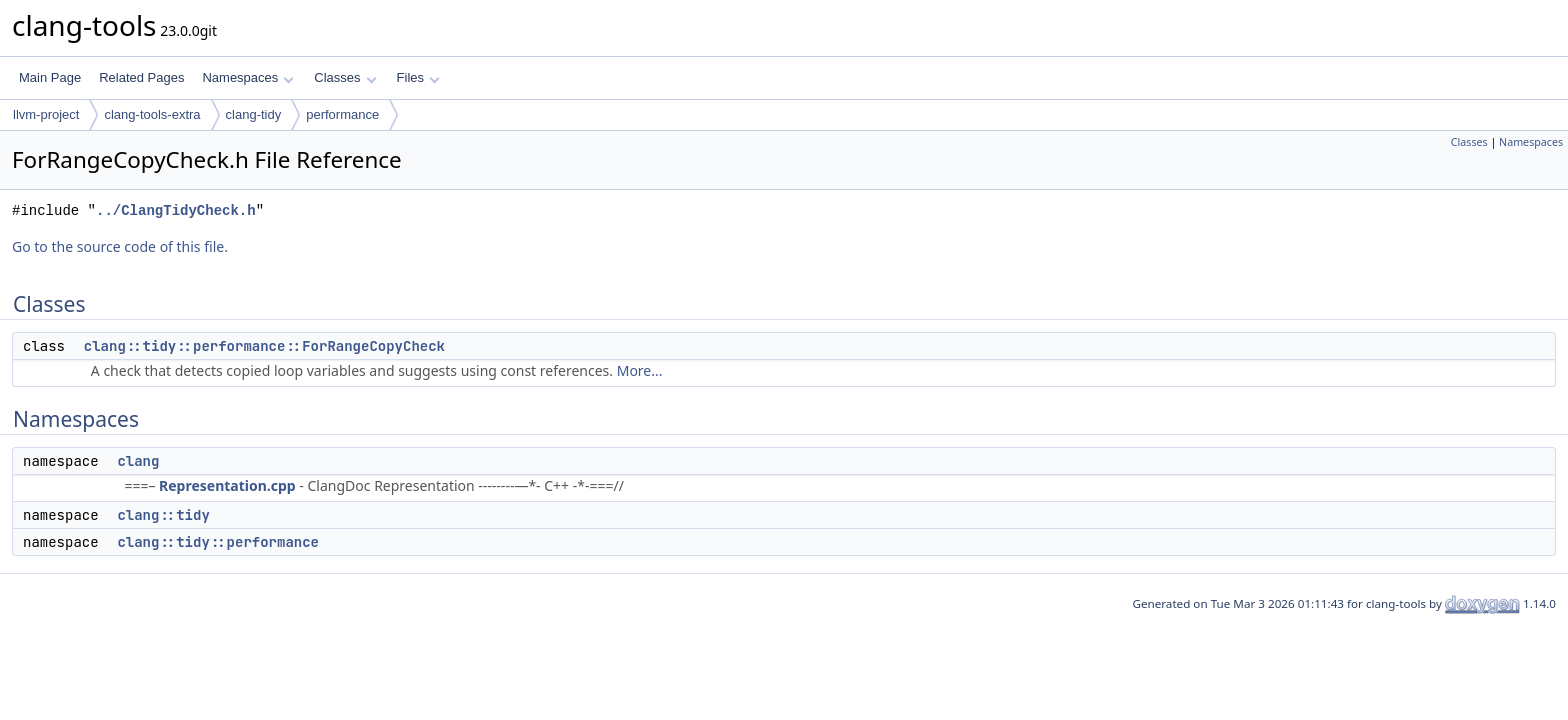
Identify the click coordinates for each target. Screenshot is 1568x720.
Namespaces (247, 77)
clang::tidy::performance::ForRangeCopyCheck (264, 346)
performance (342, 114)
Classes (345, 77)
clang (138, 461)
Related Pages (141, 77)
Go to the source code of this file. (120, 246)
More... (640, 370)
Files (418, 77)
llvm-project (46, 114)
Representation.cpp (227, 485)
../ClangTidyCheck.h (176, 210)
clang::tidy (163, 515)
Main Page (50, 77)
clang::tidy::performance (218, 542)
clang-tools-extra (152, 114)
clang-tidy (254, 114)
